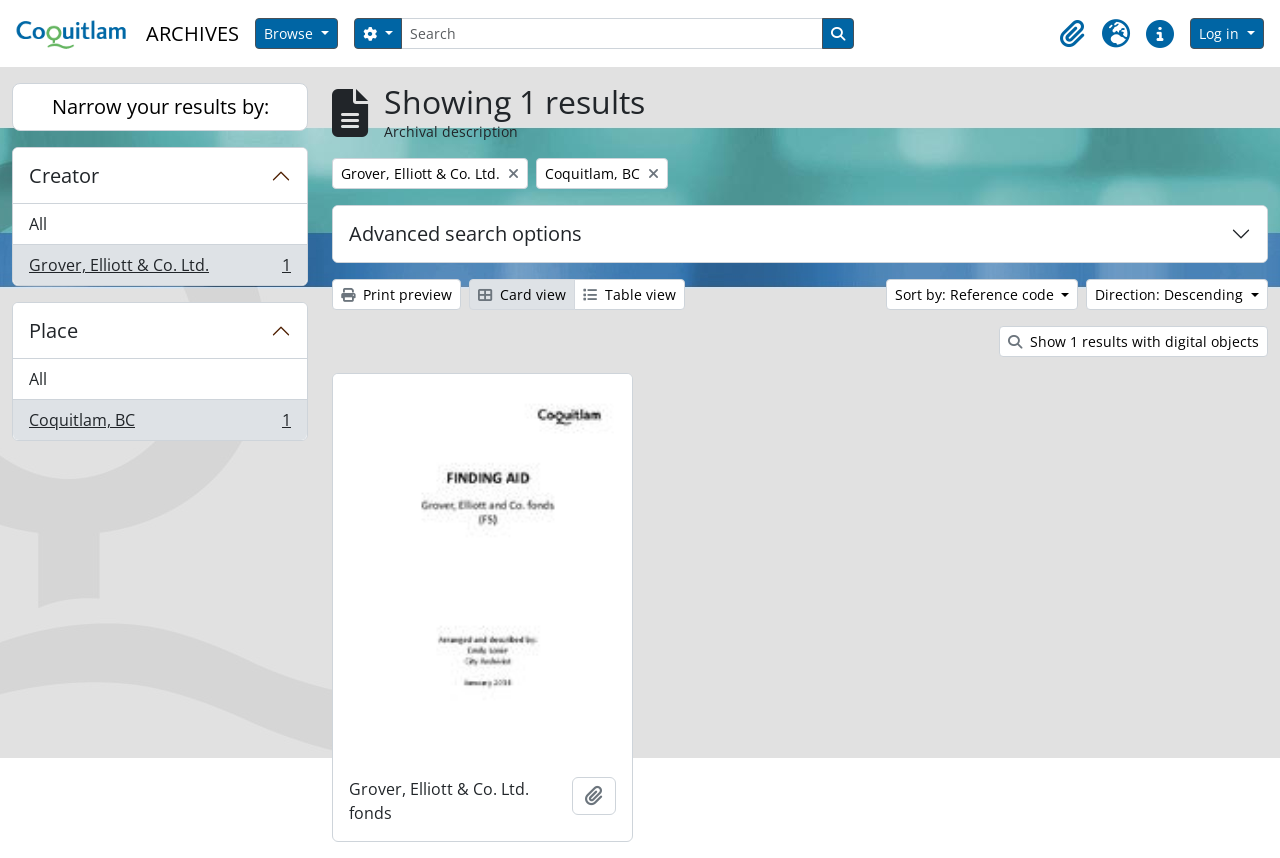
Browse (290, 33)
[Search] (612, 33)
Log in (1221, 33)
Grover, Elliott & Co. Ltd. (159, 269)
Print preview (396, 294)
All (38, 224)
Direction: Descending (1171, 294)
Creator (64, 175)
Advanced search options (465, 233)
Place (53, 330)
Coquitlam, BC (159, 424)
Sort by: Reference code (976, 294)
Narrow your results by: (160, 106)
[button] (1072, 34)
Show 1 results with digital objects (1133, 341)
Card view (522, 294)
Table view (629, 294)
